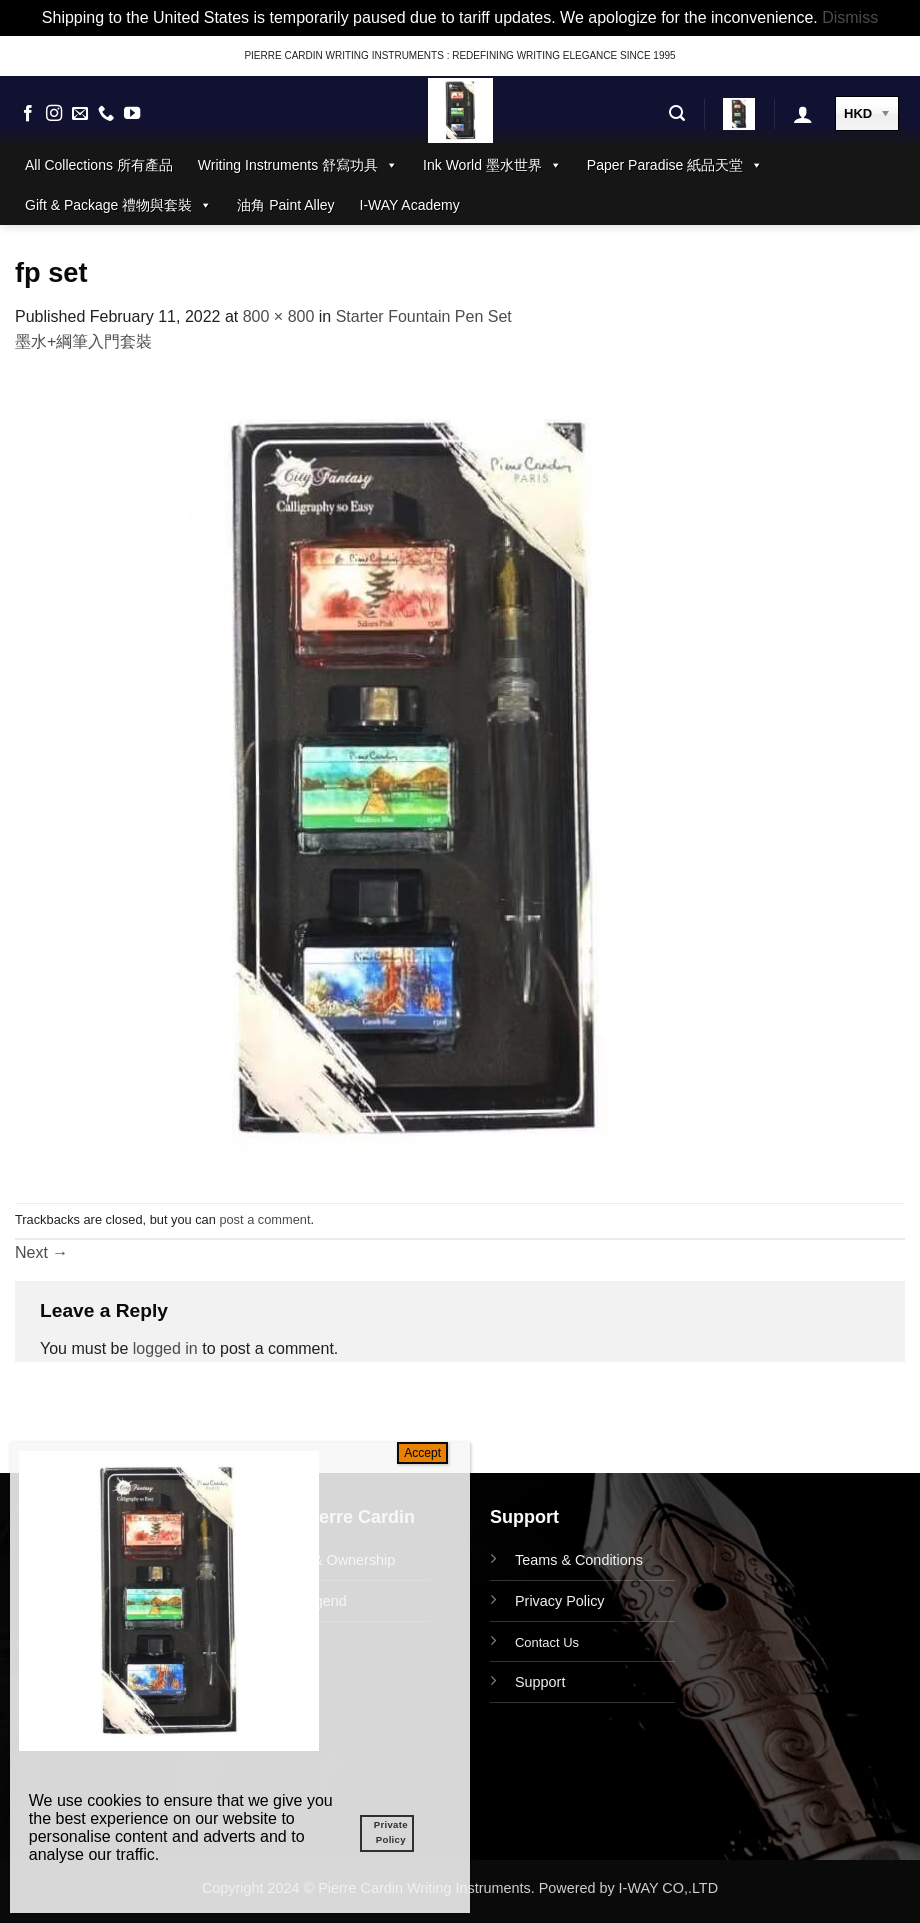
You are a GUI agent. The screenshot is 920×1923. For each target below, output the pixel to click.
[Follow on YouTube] (132, 114)
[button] (677, 113)
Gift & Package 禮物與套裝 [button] (118, 205)
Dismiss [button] (850, 17)
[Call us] (106, 114)
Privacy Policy (560, 1601)
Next (41, 1252)
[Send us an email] (80, 114)
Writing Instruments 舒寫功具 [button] (298, 165)
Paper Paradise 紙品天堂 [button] (675, 165)
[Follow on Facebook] (28, 114)
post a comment (264, 1219)
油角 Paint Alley (285, 205)
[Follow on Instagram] (54, 114)
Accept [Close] (422, 1453)
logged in (165, 1348)
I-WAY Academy (410, 205)
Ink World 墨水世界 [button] (492, 165)
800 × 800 (279, 316)
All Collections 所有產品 (99, 165)
